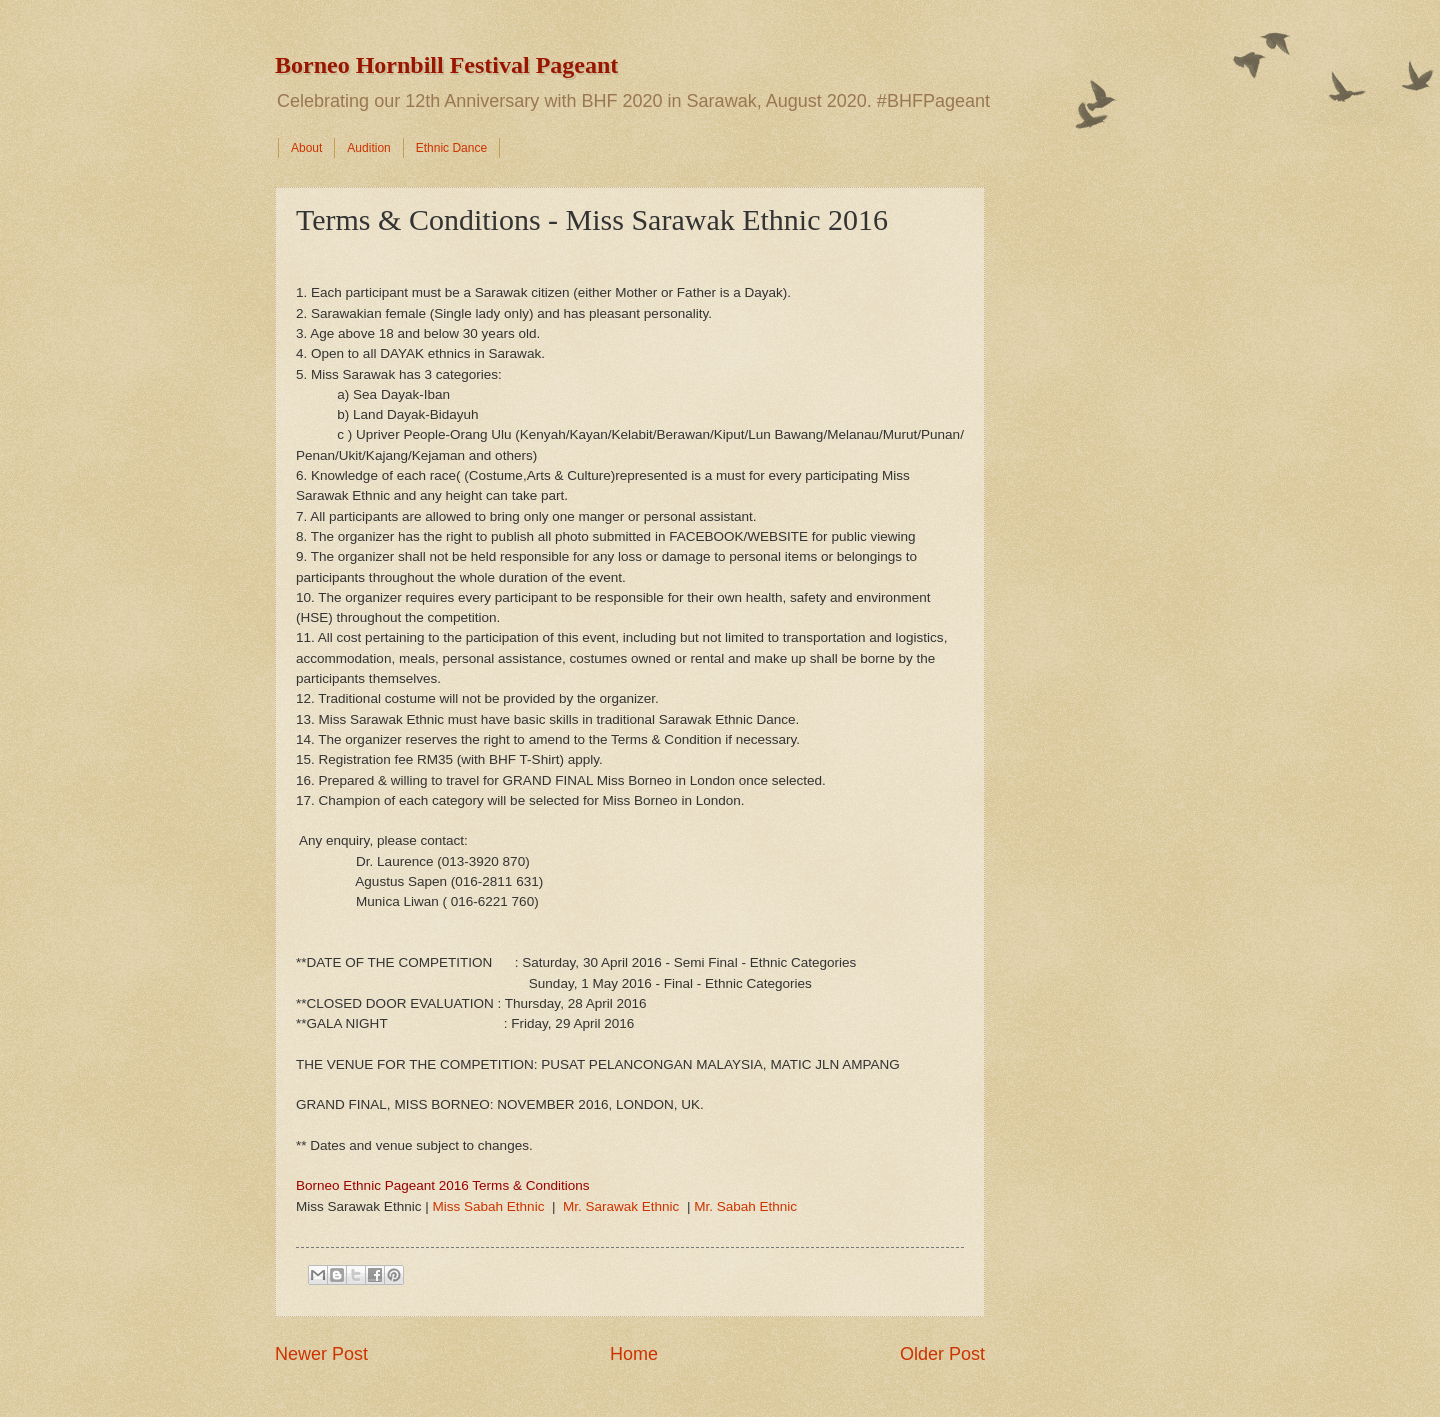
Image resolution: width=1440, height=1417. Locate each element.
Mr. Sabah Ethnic (745, 1206)
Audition (368, 148)
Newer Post (321, 1354)
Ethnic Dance (451, 148)
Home (634, 1354)
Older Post (942, 1354)
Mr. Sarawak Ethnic (621, 1206)
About (306, 148)
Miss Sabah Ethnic (488, 1206)
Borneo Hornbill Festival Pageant (446, 65)
